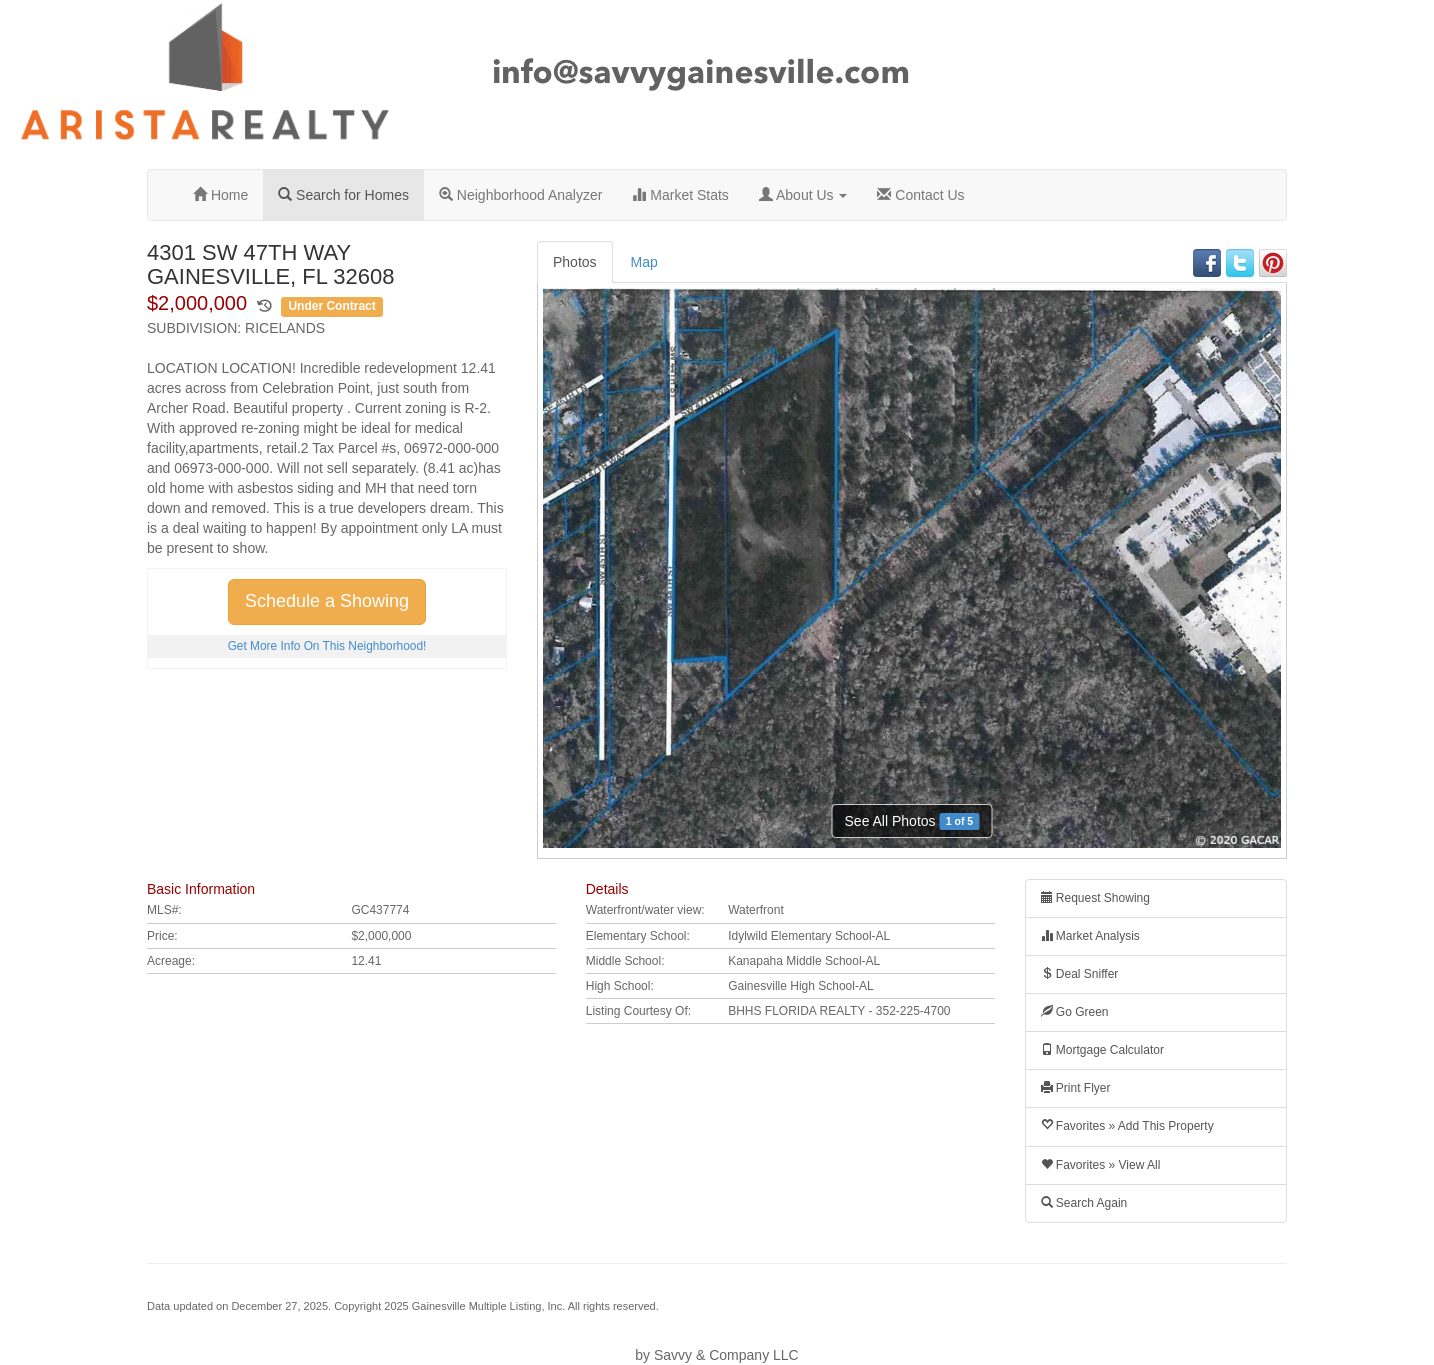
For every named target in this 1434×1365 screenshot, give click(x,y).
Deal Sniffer (1080, 974)
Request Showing (1095, 898)
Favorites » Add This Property (1127, 1126)
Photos (575, 262)
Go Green (1075, 1012)
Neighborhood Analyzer (520, 195)
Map (644, 262)
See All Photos (912, 821)
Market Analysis (1090, 936)
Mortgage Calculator (1102, 1050)
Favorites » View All (1101, 1165)
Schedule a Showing (327, 601)
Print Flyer (1076, 1088)
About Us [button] (803, 195)
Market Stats (680, 195)
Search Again (1084, 1203)
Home (220, 195)
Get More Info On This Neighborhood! (327, 646)
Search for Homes (343, 195)
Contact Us (920, 195)
